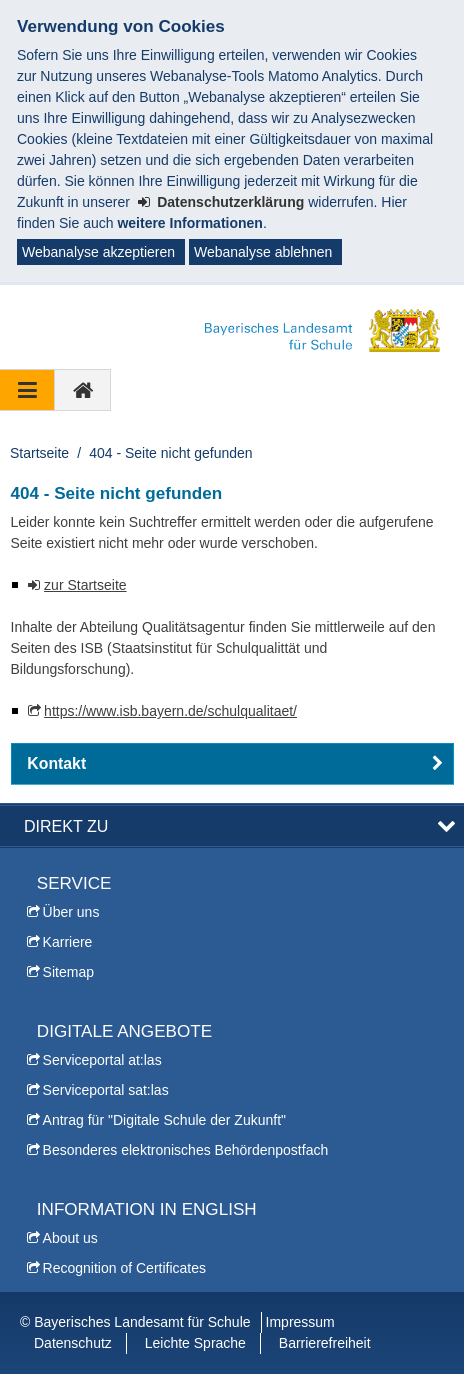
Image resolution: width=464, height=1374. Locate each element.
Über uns (71, 912)
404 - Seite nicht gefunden (170, 453)
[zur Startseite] (83, 390)
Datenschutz (73, 1343)
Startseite (39, 453)
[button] (232, 764)
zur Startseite (85, 585)
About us (70, 1238)
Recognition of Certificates (124, 1268)
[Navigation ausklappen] (27, 390)
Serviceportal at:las (102, 1060)
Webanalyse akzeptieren (98, 252)
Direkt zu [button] (66, 826)
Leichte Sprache (195, 1343)
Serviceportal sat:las (106, 1090)
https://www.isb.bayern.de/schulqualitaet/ (170, 711)
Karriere (68, 942)
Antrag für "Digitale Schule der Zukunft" (164, 1120)
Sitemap (68, 972)
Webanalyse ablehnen (263, 252)
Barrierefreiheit (325, 1343)
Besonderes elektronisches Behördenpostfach (186, 1150)
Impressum (300, 1322)
